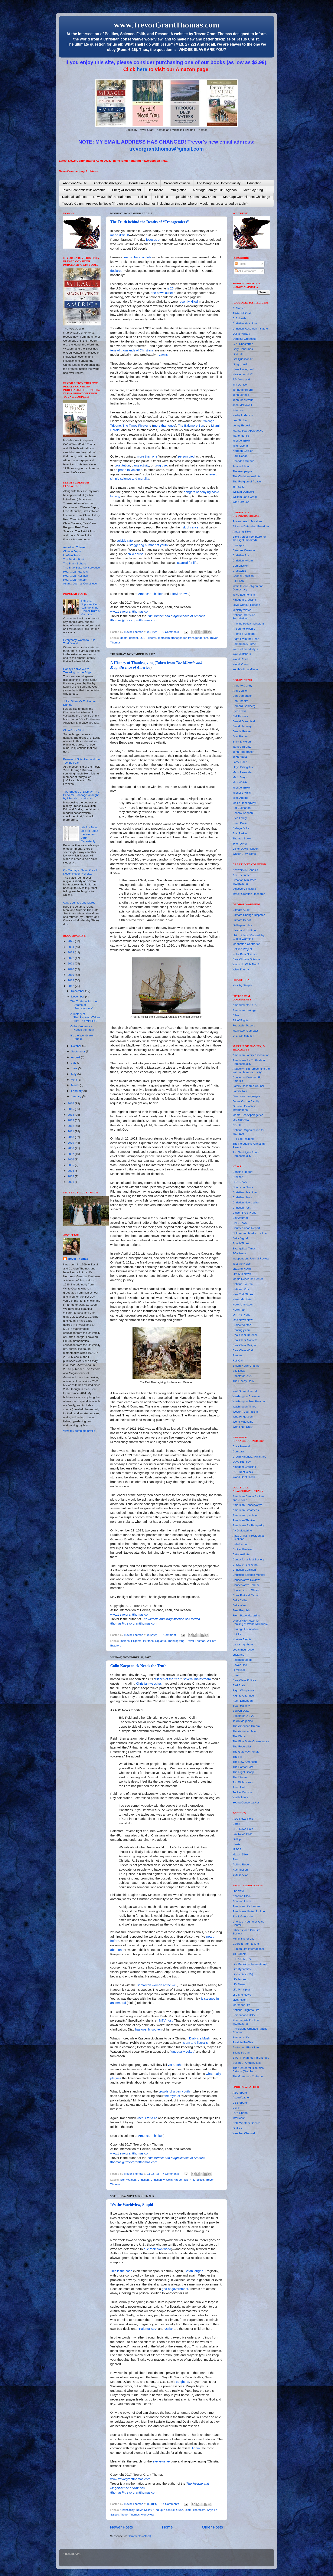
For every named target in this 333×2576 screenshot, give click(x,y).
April (74, 1079)
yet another (175, 2065)
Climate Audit (241, 909)
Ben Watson (128, 2179)
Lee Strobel (240, 420)
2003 (71, 1176)
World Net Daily (243, 1426)
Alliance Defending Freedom (251, 526)
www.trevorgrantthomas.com (130, 611)
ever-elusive (161, 2461)
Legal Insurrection (244, 1649)
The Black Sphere (74, 563)
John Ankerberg (243, 389)
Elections (161, 197)
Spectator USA (242, 1375)
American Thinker (150, 594)
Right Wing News (244, 1690)
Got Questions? (243, 359)
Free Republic (242, 1610)
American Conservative (247, 1505)
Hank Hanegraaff (243, 369)
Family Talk (240, 1091)
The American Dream (246, 1726)
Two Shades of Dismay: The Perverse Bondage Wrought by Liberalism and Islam (81, 795)
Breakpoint (240, 545)
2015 (71, 1109)
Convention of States (246, 1590)
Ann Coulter (240, 690)
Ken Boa (238, 410)
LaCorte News (242, 1268)
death (124, 637)
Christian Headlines (245, 323)
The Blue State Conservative (81, 567)
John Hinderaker (243, 751)
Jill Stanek (239, 1954)
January (76, 1096)
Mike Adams (240, 797)
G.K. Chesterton (243, 343)
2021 (71, 963)
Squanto (160, 1640)
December (78, 991)
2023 (71, 952)
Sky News (239, 1370)
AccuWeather (241, 2097)
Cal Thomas (240, 716)
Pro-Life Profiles (243, 2042)
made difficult (119, 235)
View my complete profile (79, 1430)
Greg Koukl (240, 364)
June (74, 1068)
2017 (71, 986)
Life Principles (242, 1989)
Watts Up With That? (246, 964)
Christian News (242, 1197)
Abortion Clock (242, 1896)
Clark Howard (241, 1446)
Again (196, 2448)
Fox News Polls (242, 1834)
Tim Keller (239, 486)
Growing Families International (244, 1108)
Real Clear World (244, 1350)
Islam (188, 2509)
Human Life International (248, 1948)
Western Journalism (245, 1411)
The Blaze (239, 1736)
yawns (163, 354)
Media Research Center (248, 1279)
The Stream (240, 1777)
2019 (71, 974)
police (200, 2179)
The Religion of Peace (247, 481)
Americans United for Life (249, 1911)
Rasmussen (240, 1869)
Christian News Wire (246, 1202)
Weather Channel (244, 2133)
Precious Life (241, 2037)
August (76, 1057)
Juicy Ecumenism (244, 594)
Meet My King (253, 190)
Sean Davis (240, 823)
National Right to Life (246, 2010)
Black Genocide (243, 1916)
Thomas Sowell (242, 838)
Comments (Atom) (139, 2536)
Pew (235, 1859)
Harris (236, 1844)
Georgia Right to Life (246, 1943)
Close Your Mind (73, 730)
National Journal (243, 1284)
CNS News (240, 1223)
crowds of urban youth (174, 2091)
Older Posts (212, 2527)
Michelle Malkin (242, 792)
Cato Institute (241, 1554)
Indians (125, 1640)
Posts (240, 263)
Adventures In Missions (247, 521)
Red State (239, 1685)
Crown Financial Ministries (249, 1456)
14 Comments (170, 2503)
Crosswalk (239, 570)
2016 (71, 1103)
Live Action (240, 1999)
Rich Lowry (240, 818)
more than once (164, 425)
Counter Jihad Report (246, 1228)
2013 (71, 1120)
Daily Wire (239, 1605)
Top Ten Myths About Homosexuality (246, 1154)
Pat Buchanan (242, 807)
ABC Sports (240, 2092)
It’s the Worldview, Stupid (131, 2205)
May (74, 1074)
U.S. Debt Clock (243, 1472)
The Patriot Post (73, 559)
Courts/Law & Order (143, 183)
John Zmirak (240, 756)
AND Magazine (242, 1530)
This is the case (121, 2271)
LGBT (143, 637)
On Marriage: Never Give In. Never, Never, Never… (81, 872)
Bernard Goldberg (244, 706)
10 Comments (170, 631)
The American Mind (245, 1731)
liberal (137, 257)
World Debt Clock (244, 1477)
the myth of (172, 2096)
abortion (116, 1949)
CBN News (240, 1182)
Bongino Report (243, 1171)
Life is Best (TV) (243, 1974)
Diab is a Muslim (200, 2038)
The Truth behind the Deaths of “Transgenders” (149, 222)
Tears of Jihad (242, 466)
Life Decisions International (250, 1964)
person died (186, 456)
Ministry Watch (242, 610)
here (142, 69)
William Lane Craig (245, 496)
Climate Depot (72, 551)
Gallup (237, 1839)
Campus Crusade (244, 550)
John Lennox (241, 394)
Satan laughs (194, 2271)
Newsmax (239, 1309)
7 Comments (171, 2173)
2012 (71, 1125)
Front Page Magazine (246, 1615)
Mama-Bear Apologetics (248, 430)
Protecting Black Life (246, 2047)
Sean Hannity (241, 1705)
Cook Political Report (246, 1595)
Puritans (148, 1640)
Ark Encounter (242, 875)
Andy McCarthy (242, 685)
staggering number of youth (148, 545)
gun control (167, 2509)
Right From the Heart (246, 638)
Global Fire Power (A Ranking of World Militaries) (250, 1622)
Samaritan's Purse (244, 644)
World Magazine (243, 1421)
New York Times (243, 1294)
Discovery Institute (244, 888)
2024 (71, 946)
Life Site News (242, 1273)
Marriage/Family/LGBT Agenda (215, 190)
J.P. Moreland (241, 379)
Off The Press (241, 1314)
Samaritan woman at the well (157, 1985)
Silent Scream (242, 2052)
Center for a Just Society (248, 1559)
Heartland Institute (244, 930)
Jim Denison (240, 384)
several (188, 1679)
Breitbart (238, 1177)
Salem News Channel (246, 1365)
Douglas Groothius (245, 338)
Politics (143, 197)
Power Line (240, 1664)
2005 (71, 1165)
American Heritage (245, 1010)
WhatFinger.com (243, 1416)
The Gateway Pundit (246, 1751)
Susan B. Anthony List (247, 2062)
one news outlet (162, 293)
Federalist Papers (244, 1025)
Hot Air (237, 1634)
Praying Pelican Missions (249, 623)
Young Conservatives (246, 1802)
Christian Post (242, 555)
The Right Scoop (243, 1772)
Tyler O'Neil (240, 843)
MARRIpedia (241, 1120)
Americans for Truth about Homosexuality (249, 1062)
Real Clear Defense (245, 1335)
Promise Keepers (244, 633)
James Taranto (242, 746)
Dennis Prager (242, 731)
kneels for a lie (147, 2118)
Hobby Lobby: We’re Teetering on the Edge (77, 670)
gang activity (140, 465)
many (128, 257)
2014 (71, 1114)
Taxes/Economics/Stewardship (83, 190)
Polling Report (242, 1864)
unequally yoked (182, 2051)
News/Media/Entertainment (112, 197)
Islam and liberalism (196, 2042)
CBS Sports (240, 2102)
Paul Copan (240, 456)
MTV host (166, 2020)
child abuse (135, 554)
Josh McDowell (242, 405)
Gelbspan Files (242, 925)
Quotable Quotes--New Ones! (195, 197)
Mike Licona (240, 445)
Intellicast (239, 2118)
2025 (71, 941)
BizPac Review (242, 1549)
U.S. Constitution (243, 1035)
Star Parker (240, 833)
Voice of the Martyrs (245, 649)
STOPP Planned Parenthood (251, 2057)
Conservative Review (246, 1580)
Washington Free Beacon (249, 1401)
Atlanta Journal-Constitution (81, 583)
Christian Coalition (244, 1569)
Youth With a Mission (246, 669)
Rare (236, 1675)
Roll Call (238, 1360)
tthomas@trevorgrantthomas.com (133, 620)
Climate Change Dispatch (249, 915)
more (140, 456)
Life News (239, 1984)
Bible (236, 1015)
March (75, 1085)
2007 (71, 1154)
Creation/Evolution (177, 183)
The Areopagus (242, 471)
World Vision (241, 664)
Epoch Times (241, 1243)
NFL (192, 2179)
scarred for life (187, 562)
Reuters (238, 1355)
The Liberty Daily (243, 1381)
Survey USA (240, 1874)
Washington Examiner (247, 1396)
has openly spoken (148, 2029)
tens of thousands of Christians (132, 350)
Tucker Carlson (242, 1792)
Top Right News (243, 1782)
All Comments (245, 271)
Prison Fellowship (244, 628)
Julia (168, 2328)
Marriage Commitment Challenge (246, 197)
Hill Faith (238, 581)
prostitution (122, 465)
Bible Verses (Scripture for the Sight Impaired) (249, 538)
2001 (71, 1181)
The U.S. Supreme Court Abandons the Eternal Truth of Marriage (90, 607)
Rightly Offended (243, 1695)
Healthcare (155, 190)
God (156, 2509)
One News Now (243, 1319)
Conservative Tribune (246, 1585)
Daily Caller (240, 1600)
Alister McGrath (242, 313)
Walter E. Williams (244, 853)
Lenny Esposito (242, 425)
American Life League (247, 1906)
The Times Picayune (137, 425)
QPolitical (239, 1670)
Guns (179, 2509)
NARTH (237, 1125)
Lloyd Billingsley (243, 767)
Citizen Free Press (244, 1212)
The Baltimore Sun (191, 425)
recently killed (188, 301)
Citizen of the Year (167, 1679)
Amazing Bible (242, 531)
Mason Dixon (241, 1854)
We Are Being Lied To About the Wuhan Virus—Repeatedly (89, 834)
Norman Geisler (243, 450)
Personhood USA (244, 2015)
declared (116, 270)
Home (167, 2527)
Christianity (157, 2179)
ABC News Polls (243, 1818)
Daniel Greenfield (244, 721)
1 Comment (168, 1634)
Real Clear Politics (244, 1680)
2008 (71, 1148)
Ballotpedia (240, 1544)
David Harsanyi (242, 726)
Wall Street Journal (245, 1391)
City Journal (240, 1217)
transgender (178, 637)
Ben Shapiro (240, 700)
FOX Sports (240, 2112)
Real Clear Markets (75, 571)
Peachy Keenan (243, 813)
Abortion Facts (242, 1901)
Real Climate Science (246, 959)
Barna (236, 1823)
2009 (71, 1142)
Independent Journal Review (251, 1258)
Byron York (240, 711)
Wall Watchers (242, 654)
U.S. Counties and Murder (80, 902)
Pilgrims (136, 1640)
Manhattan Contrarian (247, 943)
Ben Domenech (242, 695)
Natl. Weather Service (247, 2123)
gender (133, 637)
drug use (160, 465)
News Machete (242, 1299)
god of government (175, 2289)
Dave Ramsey (242, 1461)
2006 (71, 1159)
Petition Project (242, 949)
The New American (245, 1761)
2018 (71, 980)
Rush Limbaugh (243, 1700)
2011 (71, 1131)
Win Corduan (241, 502)
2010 (71, 1137)
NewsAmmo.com (243, 1304)
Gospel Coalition (243, 575)
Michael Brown (242, 440)
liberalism (164, 637)
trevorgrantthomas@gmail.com (166, 149)
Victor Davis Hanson (246, 848)
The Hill (237, 1756)
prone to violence (130, 470)
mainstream (202, 1679)
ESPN (237, 2107)
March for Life (241, 2004)
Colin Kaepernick (177, 2179)
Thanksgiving (176, 1640)
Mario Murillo (241, 435)
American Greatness (246, 1510)
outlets (146, 257)
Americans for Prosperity (248, 1525)
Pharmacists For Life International (246, 2022)
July (74, 1062)
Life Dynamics (242, 1969)
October (76, 1046)
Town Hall (239, 1787)
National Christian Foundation (244, 616)
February (77, 1090)
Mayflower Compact (245, 1030)
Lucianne (238, 1654)
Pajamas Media (242, 1659)
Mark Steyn (240, 777)
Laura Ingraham (243, 1644)
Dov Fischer (240, 736)
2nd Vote (238, 1890)
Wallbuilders (240, 1797)
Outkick (237, 2128)
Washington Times (244, 1406)
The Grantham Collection (249, 2076)
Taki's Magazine (243, 1721)
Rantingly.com (242, 1330)
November (78, 996)
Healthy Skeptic (243, 985)
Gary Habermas (243, 349)
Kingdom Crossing (244, 599)
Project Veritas (242, 1325)
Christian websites (149, 1683)
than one (151, 456)
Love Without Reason (246, 604)
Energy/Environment (126, 190)
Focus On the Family (246, 1101)
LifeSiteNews (179, 594)
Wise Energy (241, 969)
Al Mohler (239, 308)
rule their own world (157, 2249)
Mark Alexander (243, 772)
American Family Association (251, 1055)
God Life (238, 354)
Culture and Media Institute (250, 1233)
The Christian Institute (247, 476)
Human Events (242, 1639)
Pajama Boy (147, 2328)
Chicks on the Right (245, 1564)
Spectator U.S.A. (243, 1715)
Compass (239, 1451)
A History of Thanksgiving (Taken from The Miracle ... (85, 1017)
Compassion (241, 565)
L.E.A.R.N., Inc (242, 1959)
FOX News (240, 1253)
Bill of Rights (241, 1020)
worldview (147, 2514)
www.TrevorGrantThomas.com (166, 25)
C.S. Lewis (240, 318)
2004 (71, 1170)
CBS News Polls (243, 1829)
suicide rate (125, 540)
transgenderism (198, 637)
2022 (71, 958)
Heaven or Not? (243, 374)
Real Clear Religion (75, 575)
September (78, 1051)
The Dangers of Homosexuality (219, 183)
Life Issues (240, 1979)
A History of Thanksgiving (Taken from (143, 663)
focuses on (153, 239)
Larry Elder (240, 762)
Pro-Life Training (243, 1138)
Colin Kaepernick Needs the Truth (138, 1666)
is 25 (170, 288)
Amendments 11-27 (245, 1005)
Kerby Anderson (243, 415)
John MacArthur (243, 400)
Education (254, 183)
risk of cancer (190, 527)
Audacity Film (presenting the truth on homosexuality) (251, 1070)
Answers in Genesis (245, 870)
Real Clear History (75, 579)
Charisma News (243, 1187)
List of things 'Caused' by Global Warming (248, 937)
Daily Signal (240, 1238)
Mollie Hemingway (244, 802)
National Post (241, 1289)
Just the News (242, 1263)
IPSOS (237, 1849)
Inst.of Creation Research (249, 893)
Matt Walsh (240, 782)
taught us (182, 2381)
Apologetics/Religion (108, 183)
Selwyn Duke (241, 828)
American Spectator (245, 1515)
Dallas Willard (241, 333)
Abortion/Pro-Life (75, 183)
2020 (71, 969)
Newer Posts (121, 2527)
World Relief (240, 659)
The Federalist (242, 1746)
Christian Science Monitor (249, 1574)
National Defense (74, 197)
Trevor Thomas (195, 1640)
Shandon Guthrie (243, 461)
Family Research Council (249, 1086)
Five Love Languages (246, 1096)
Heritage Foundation (246, 1629)
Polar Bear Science (245, 954)
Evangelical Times (244, 1248)
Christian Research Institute (250, 328)
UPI (235, 1386)
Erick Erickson (242, 741)
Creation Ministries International (245, 881)
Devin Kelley (144, 2509)
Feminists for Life (244, 1938)
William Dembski (243, 491)
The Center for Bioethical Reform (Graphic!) (248, 2069)
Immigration (178, 190)
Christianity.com (243, 560)
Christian (143, 2179)
